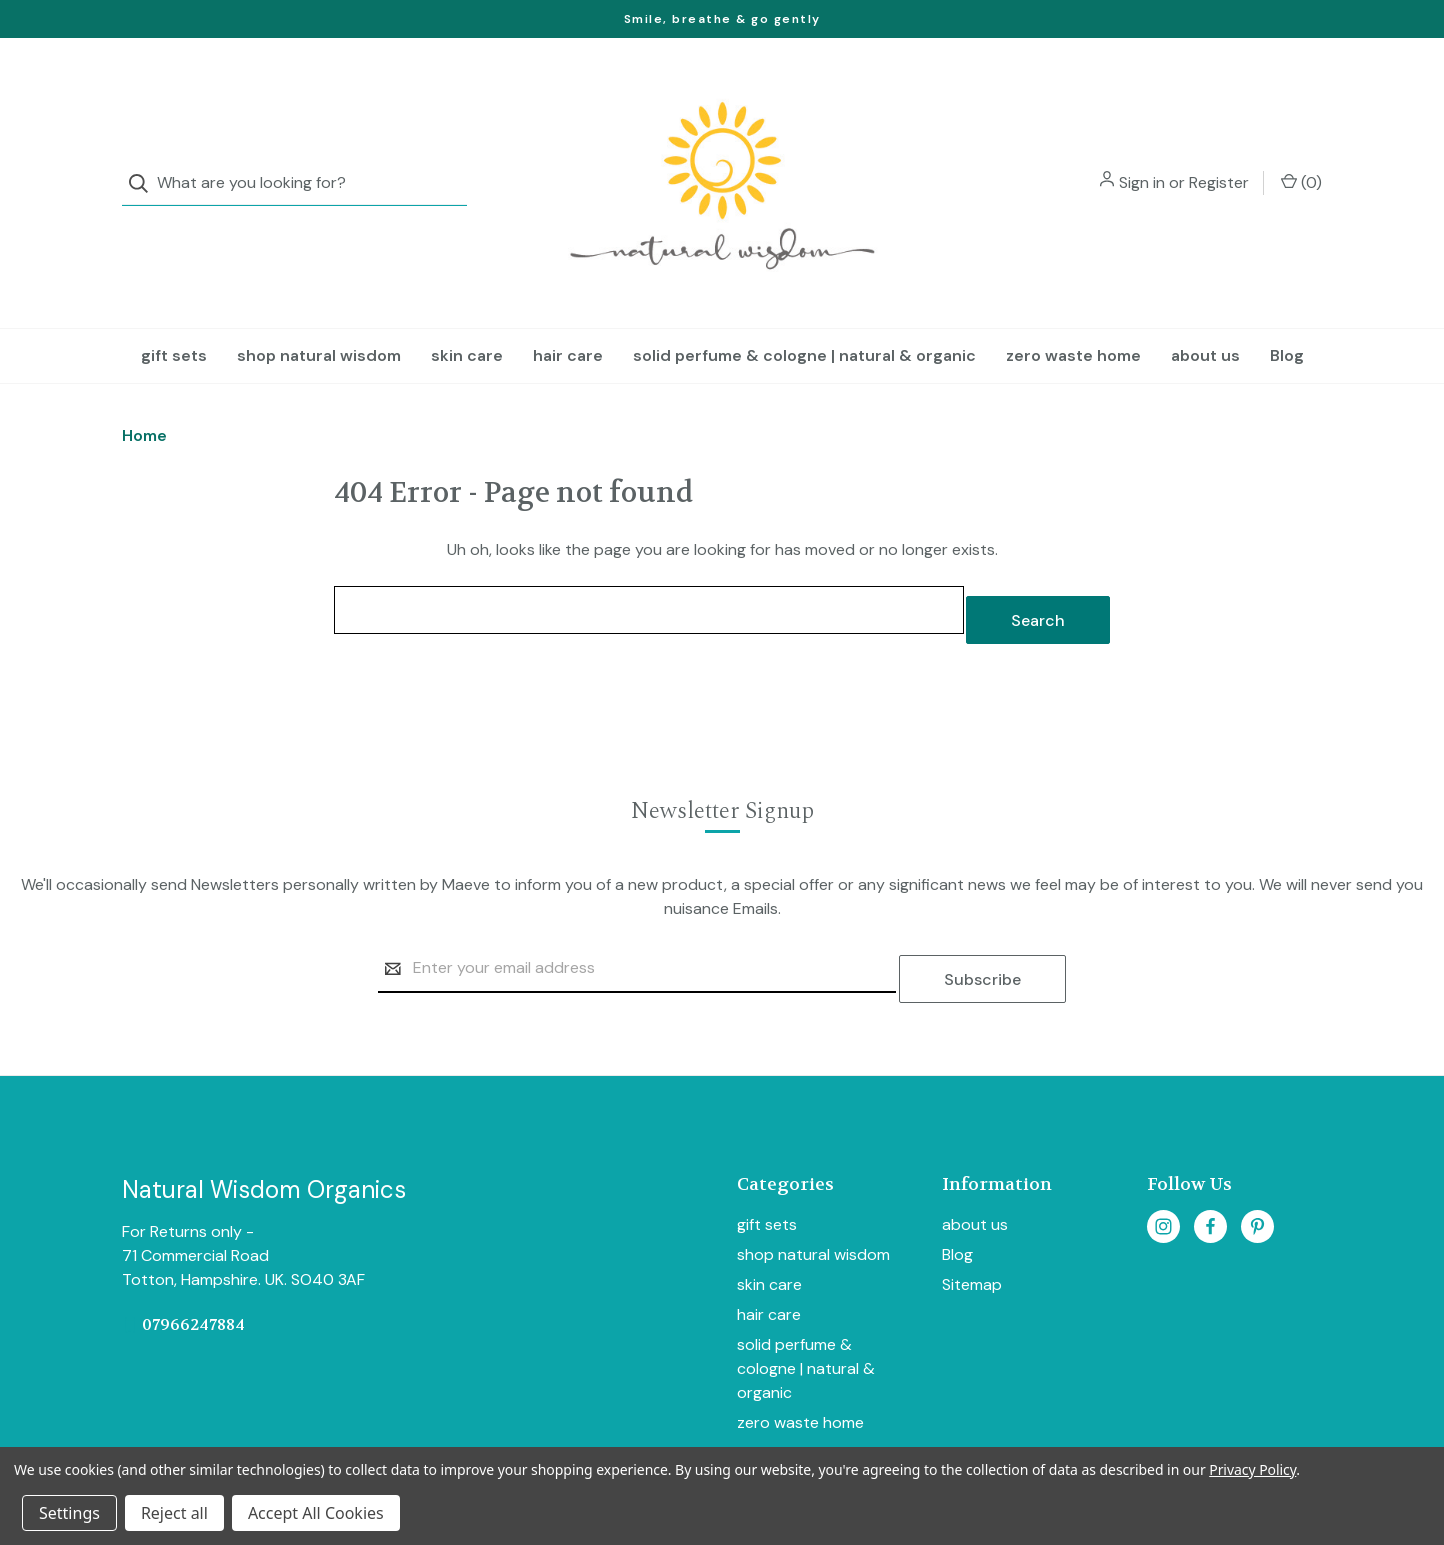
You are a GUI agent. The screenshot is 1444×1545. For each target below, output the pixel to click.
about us (1205, 315)
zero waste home (1073, 315)
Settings (69, 1513)
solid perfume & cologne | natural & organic (804, 315)
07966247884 (193, 1263)
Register (1219, 162)
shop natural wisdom (319, 315)
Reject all (174, 1513)
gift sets (174, 315)
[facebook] (1210, 1165)
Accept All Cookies (316, 1513)
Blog (1287, 315)
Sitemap (972, 1224)
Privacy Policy (1252, 1469)
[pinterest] (1257, 1165)
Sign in (1142, 162)
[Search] (144, 163)
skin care (467, 315)
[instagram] (1163, 1165)
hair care (568, 315)
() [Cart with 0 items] (1301, 162)
